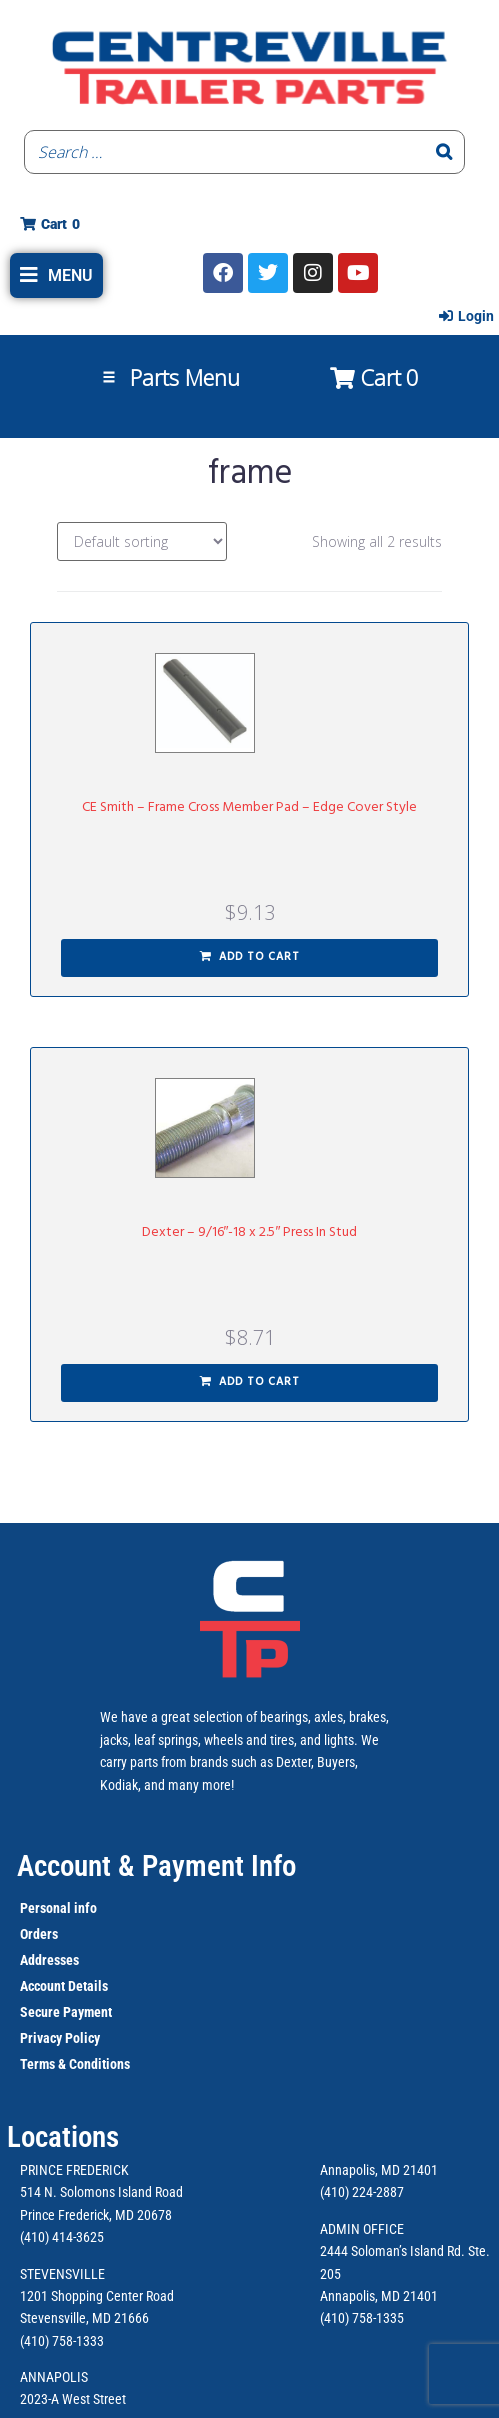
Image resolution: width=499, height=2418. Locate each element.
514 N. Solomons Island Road (101, 2192)
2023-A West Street (73, 2399)
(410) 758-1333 (62, 2341)
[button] (56, 276)
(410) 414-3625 (62, 2237)
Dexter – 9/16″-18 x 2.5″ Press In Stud (250, 1232)
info (84, 1908)
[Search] (444, 152)
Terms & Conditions (75, 2064)
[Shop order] (142, 541)
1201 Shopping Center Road (97, 2296)
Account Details (64, 1986)
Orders (39, 1934)
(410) (334, 2318)
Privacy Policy (60, 2038)
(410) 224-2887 (362, 2192)
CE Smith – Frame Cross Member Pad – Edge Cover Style (249, 807)
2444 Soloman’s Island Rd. (392, 2251)
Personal (45, 1908)
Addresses (49, 1960)
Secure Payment (66, 2012)
